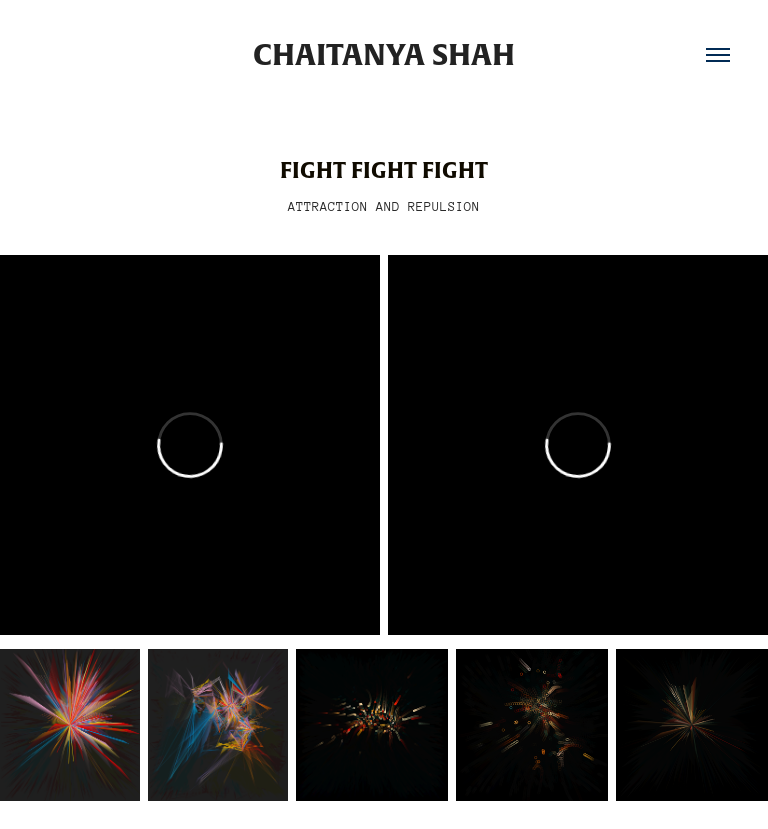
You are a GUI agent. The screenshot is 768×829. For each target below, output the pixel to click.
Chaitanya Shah (384, 55)
